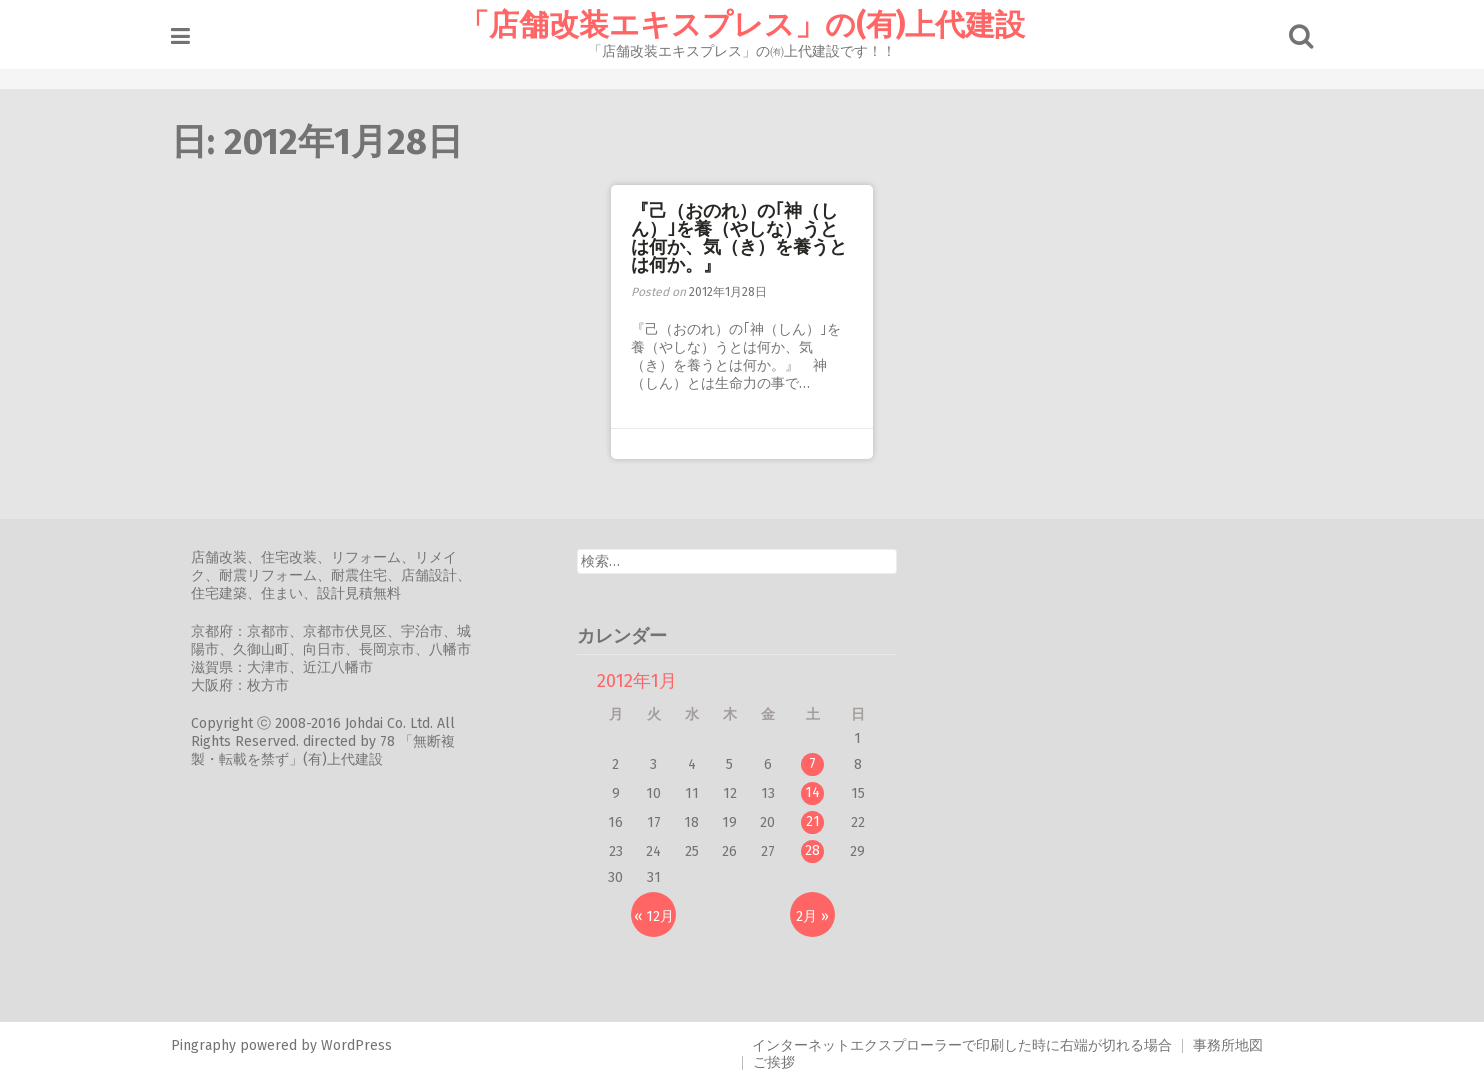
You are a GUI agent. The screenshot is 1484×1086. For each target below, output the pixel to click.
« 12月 (654, 916)
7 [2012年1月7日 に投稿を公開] (812, 763)
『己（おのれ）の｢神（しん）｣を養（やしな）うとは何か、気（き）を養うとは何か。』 (739, 238)
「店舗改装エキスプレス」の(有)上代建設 (742, 25)
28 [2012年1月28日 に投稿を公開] (812, 850)
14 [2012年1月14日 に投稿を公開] (812, 792)
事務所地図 (1228, 1045)
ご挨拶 (774, 1062)
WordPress (356, 1045)
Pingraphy (203, 1045)
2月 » (812, 916)
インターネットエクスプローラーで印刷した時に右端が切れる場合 (962, 1045)
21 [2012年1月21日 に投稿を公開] (813, 821)
